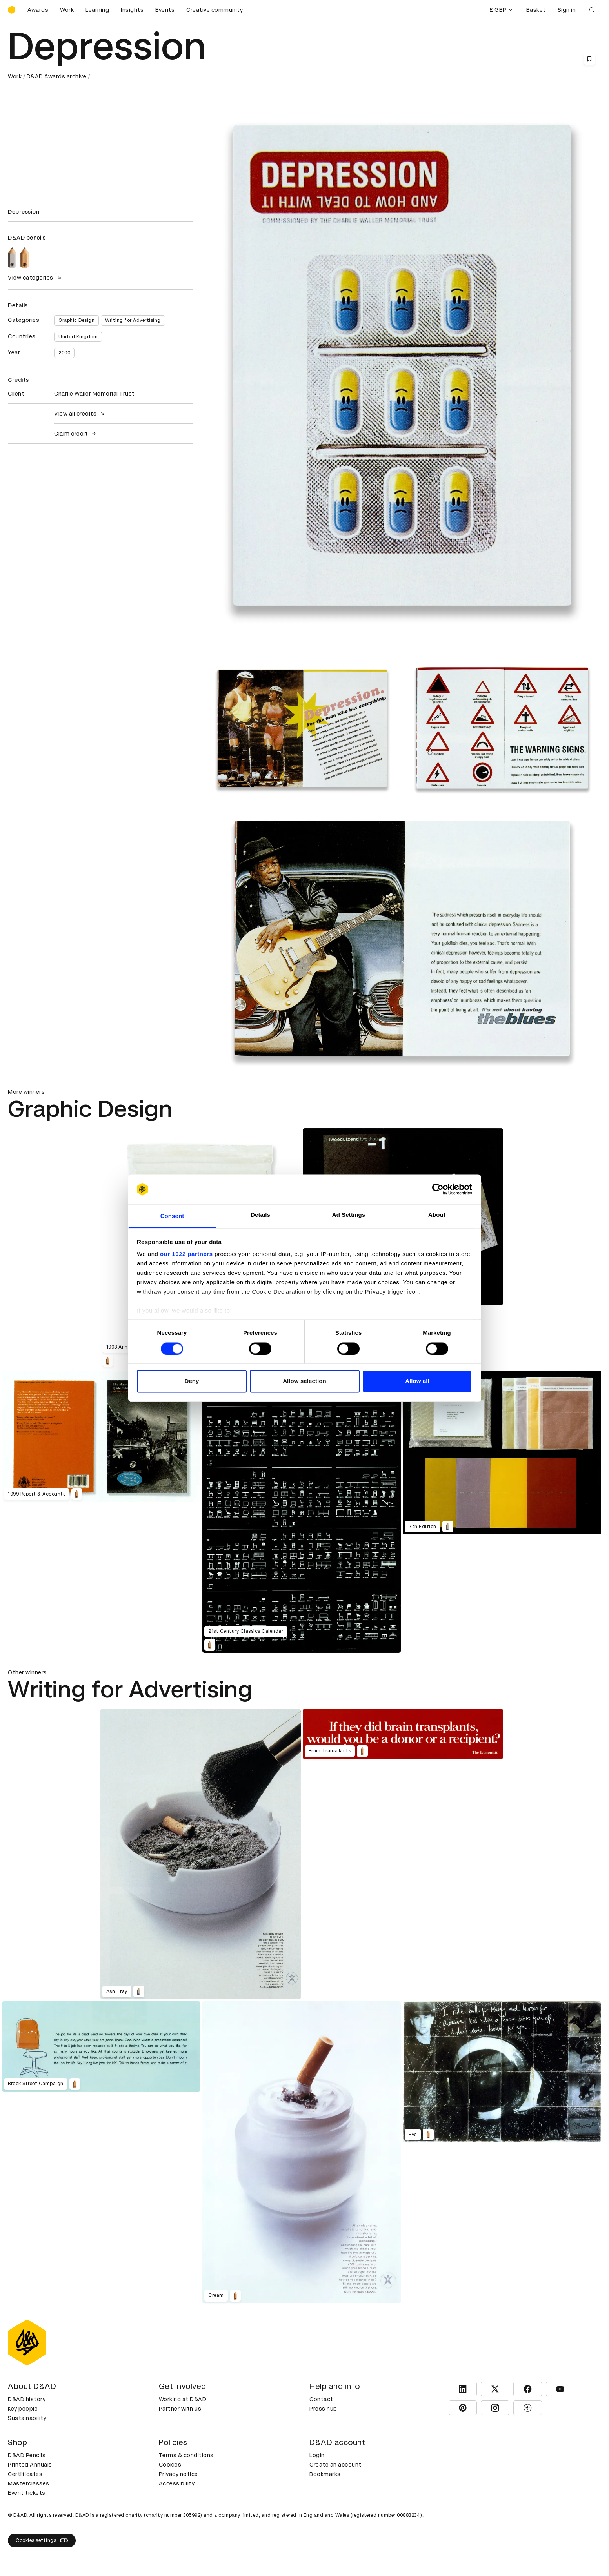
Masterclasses (28, 2483)
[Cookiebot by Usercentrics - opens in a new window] (438, 1189)
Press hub (323, 2408)
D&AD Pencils (26, 2455)
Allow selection (304, 1381)
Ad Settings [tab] (348, 1215)
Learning (97, 10)
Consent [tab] (172, 1216)
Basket (536, 10)
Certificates (25, 2474)
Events (165, 10)
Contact (321, 2399)
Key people (23, 2408)
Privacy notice (178, 2474)
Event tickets (26, 2493)
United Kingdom (78, 336)
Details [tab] (260, 1215)
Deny (191, 1381)
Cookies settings (42, 2540)
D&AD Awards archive (57, 76)
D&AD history (26, 2399)
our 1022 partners (186, 1254)
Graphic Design (76, 320)
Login (317, 2455)
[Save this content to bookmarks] (589, 59)
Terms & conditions (186, 2455)
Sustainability (27, 2418)
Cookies (170, 2465)
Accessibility (177, 2483)
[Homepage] (12, 10)
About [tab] (436, 1215)
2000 (64, 353)
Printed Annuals (30, 2465)
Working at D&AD (183, 2399)
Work (67, 10)
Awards (37, 10)
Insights (132, 10)
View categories (35, 277)
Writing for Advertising (133, 320)
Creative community (214, 10)
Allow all (417, 1381)
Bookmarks (325, 2474)
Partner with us (180, 2408)
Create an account (335, 2465)
